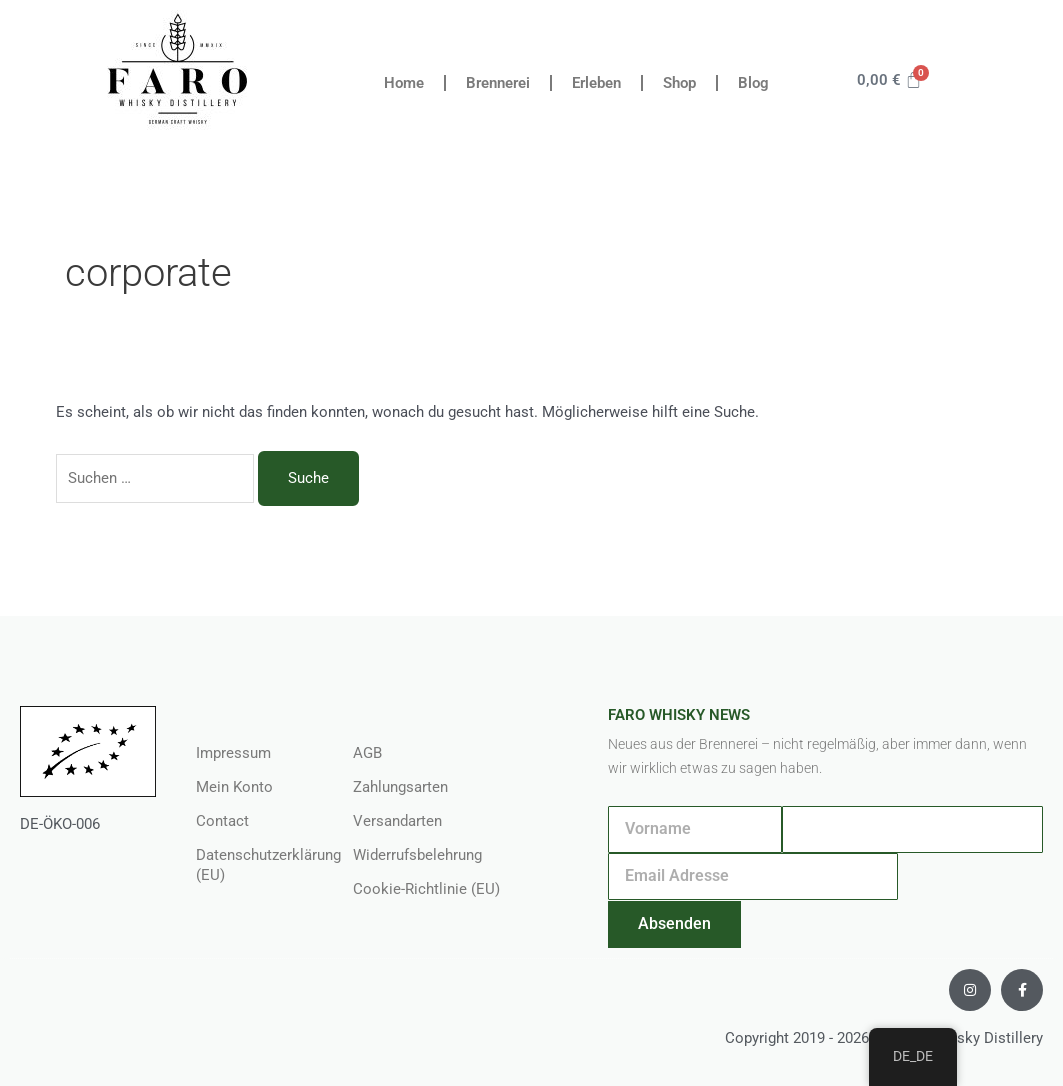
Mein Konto (234, 787)
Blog (753, 83)
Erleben (596, 83)
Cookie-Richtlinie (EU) (426, 889)
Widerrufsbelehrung (417, 855)
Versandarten (397, 821)
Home (404, 83)
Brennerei (498, 83)
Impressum (233, 753)
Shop (679, 83)
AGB (367, 753)
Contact (222, 821)
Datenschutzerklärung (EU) (254, 865)
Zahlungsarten (400, 787)
